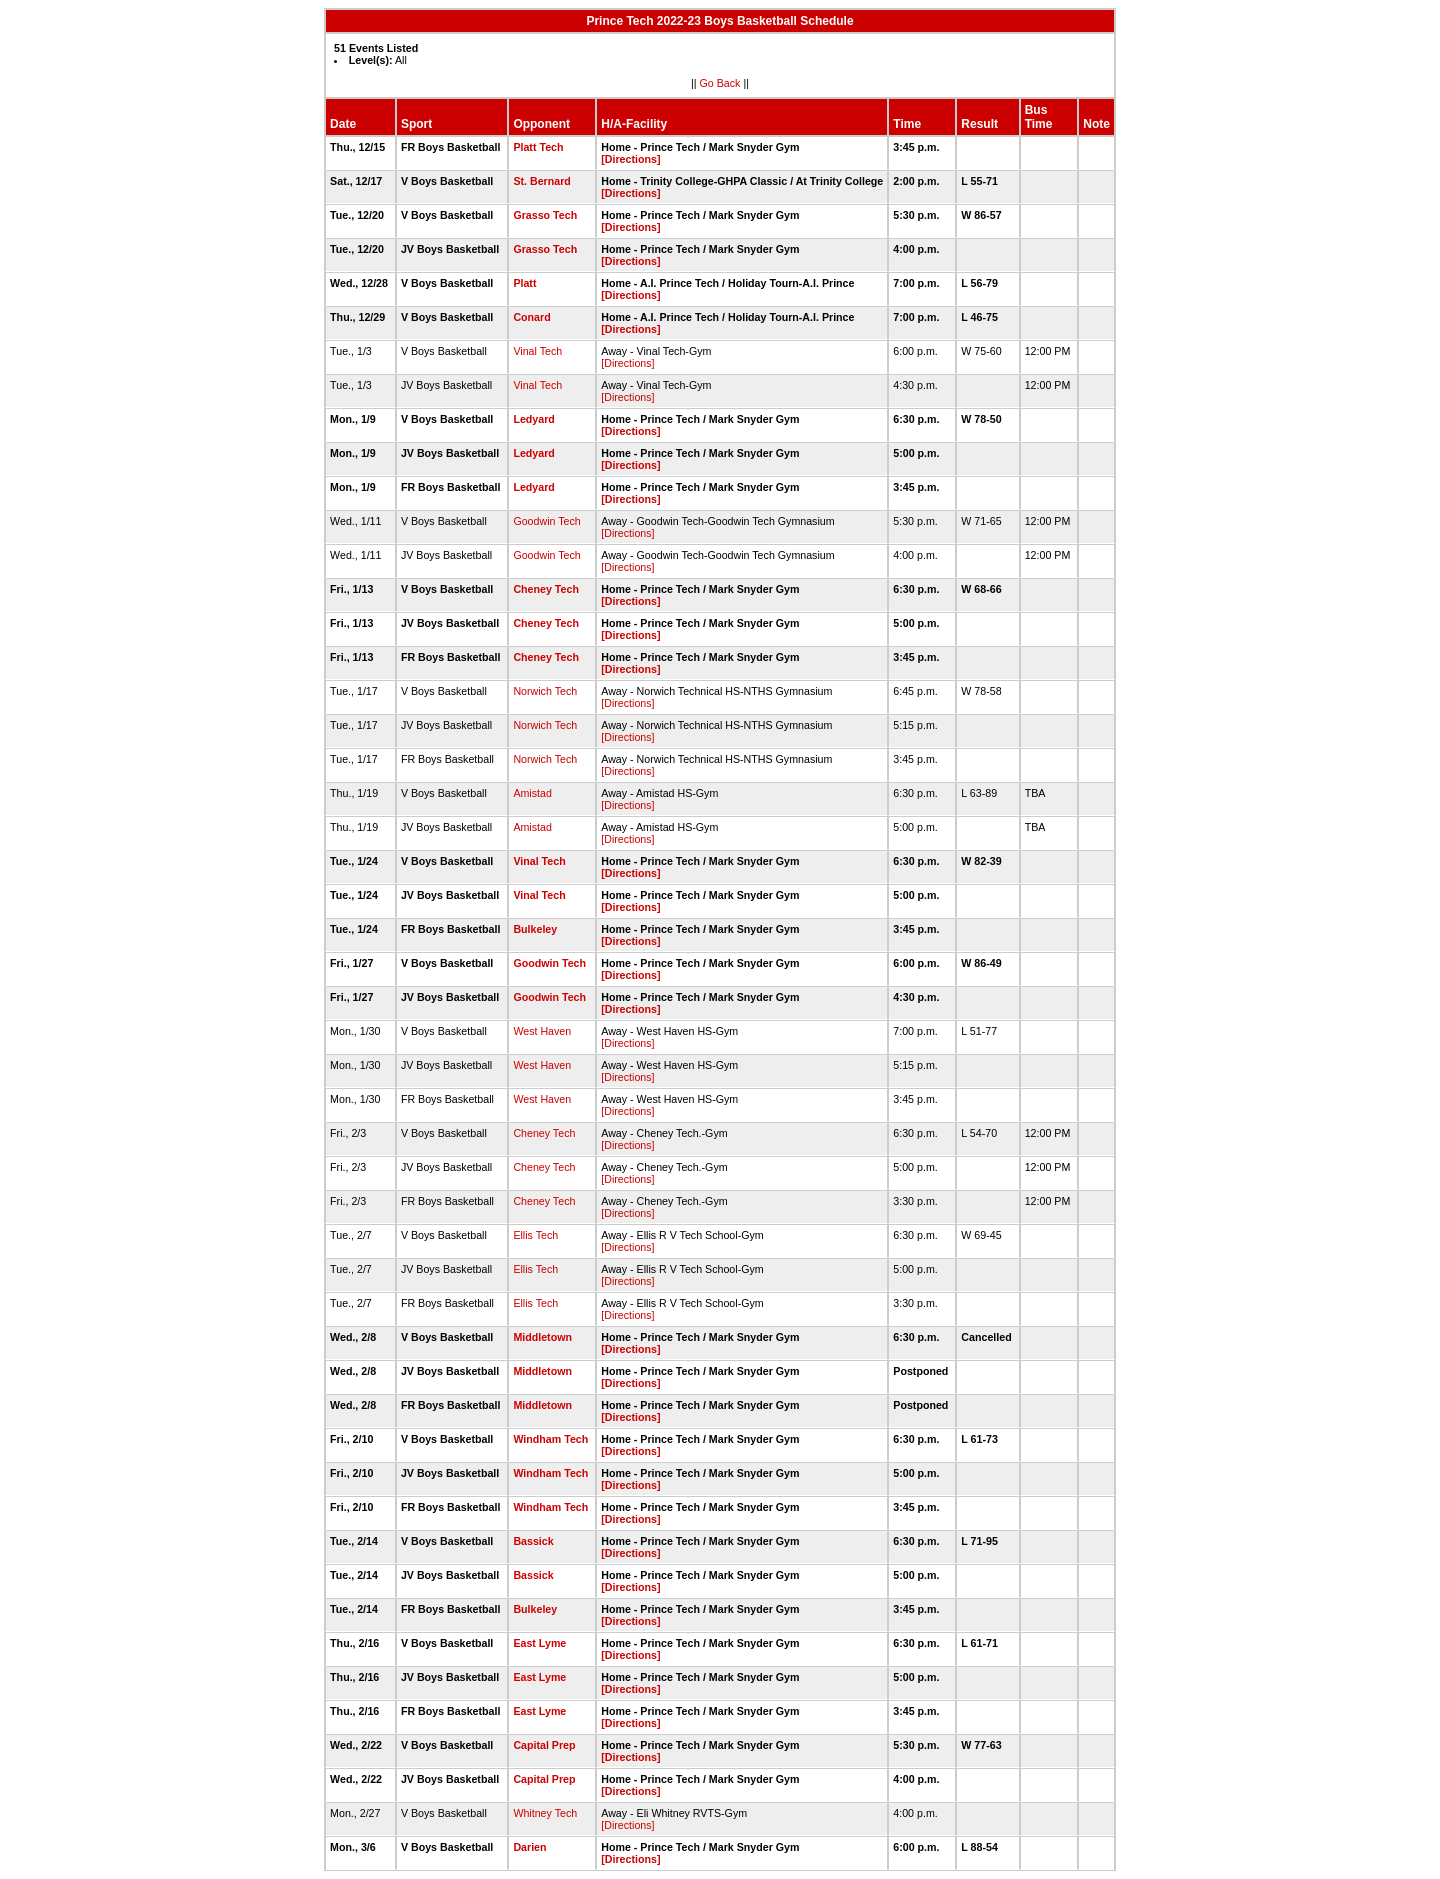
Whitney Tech (545, 1813)
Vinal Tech (537, 351)
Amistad (532, 793)
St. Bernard (541, 181)
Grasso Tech (545, 215)
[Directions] (630, 159)
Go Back (720, 83)
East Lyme (539, 1643)
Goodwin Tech (546, 521)
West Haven (542, 1031)
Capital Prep (544, 1745)
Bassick (533, 1541)
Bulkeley (535, 929)
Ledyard (533, 419)
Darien (529, 1847)
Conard (531, 317)
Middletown (542, 1337)
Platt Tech (538, 147)
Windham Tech (550, 1439)
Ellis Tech (535, 1235)
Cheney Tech (546, 589)
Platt (524, 283)
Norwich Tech (545, 691)
